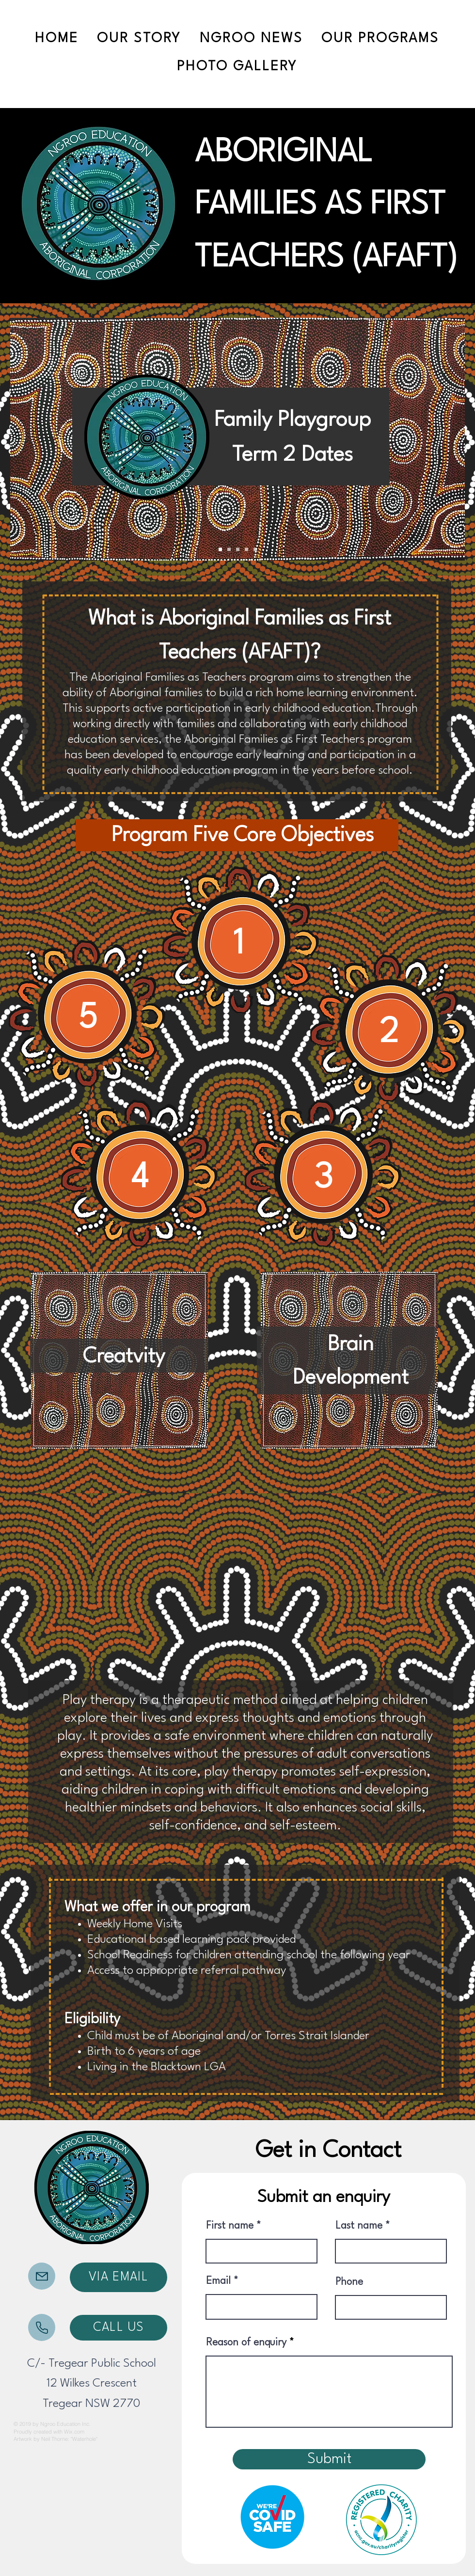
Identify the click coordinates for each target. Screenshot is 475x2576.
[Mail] (41, 2276)
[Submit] (329, 2459)
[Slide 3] (229, 549)
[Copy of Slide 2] (246, 549)
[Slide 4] (255, 549)
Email (218, 2281)
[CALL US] (118, 2328)
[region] (242, 943)
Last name (358, 2226)
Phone (349, 2282)
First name (229, 2226)
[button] (380, 39)
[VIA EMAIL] (118, 2277)
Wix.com (74, 2431)
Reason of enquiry (246, 2343)
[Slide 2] (237, 549)
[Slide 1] (220, 549)
